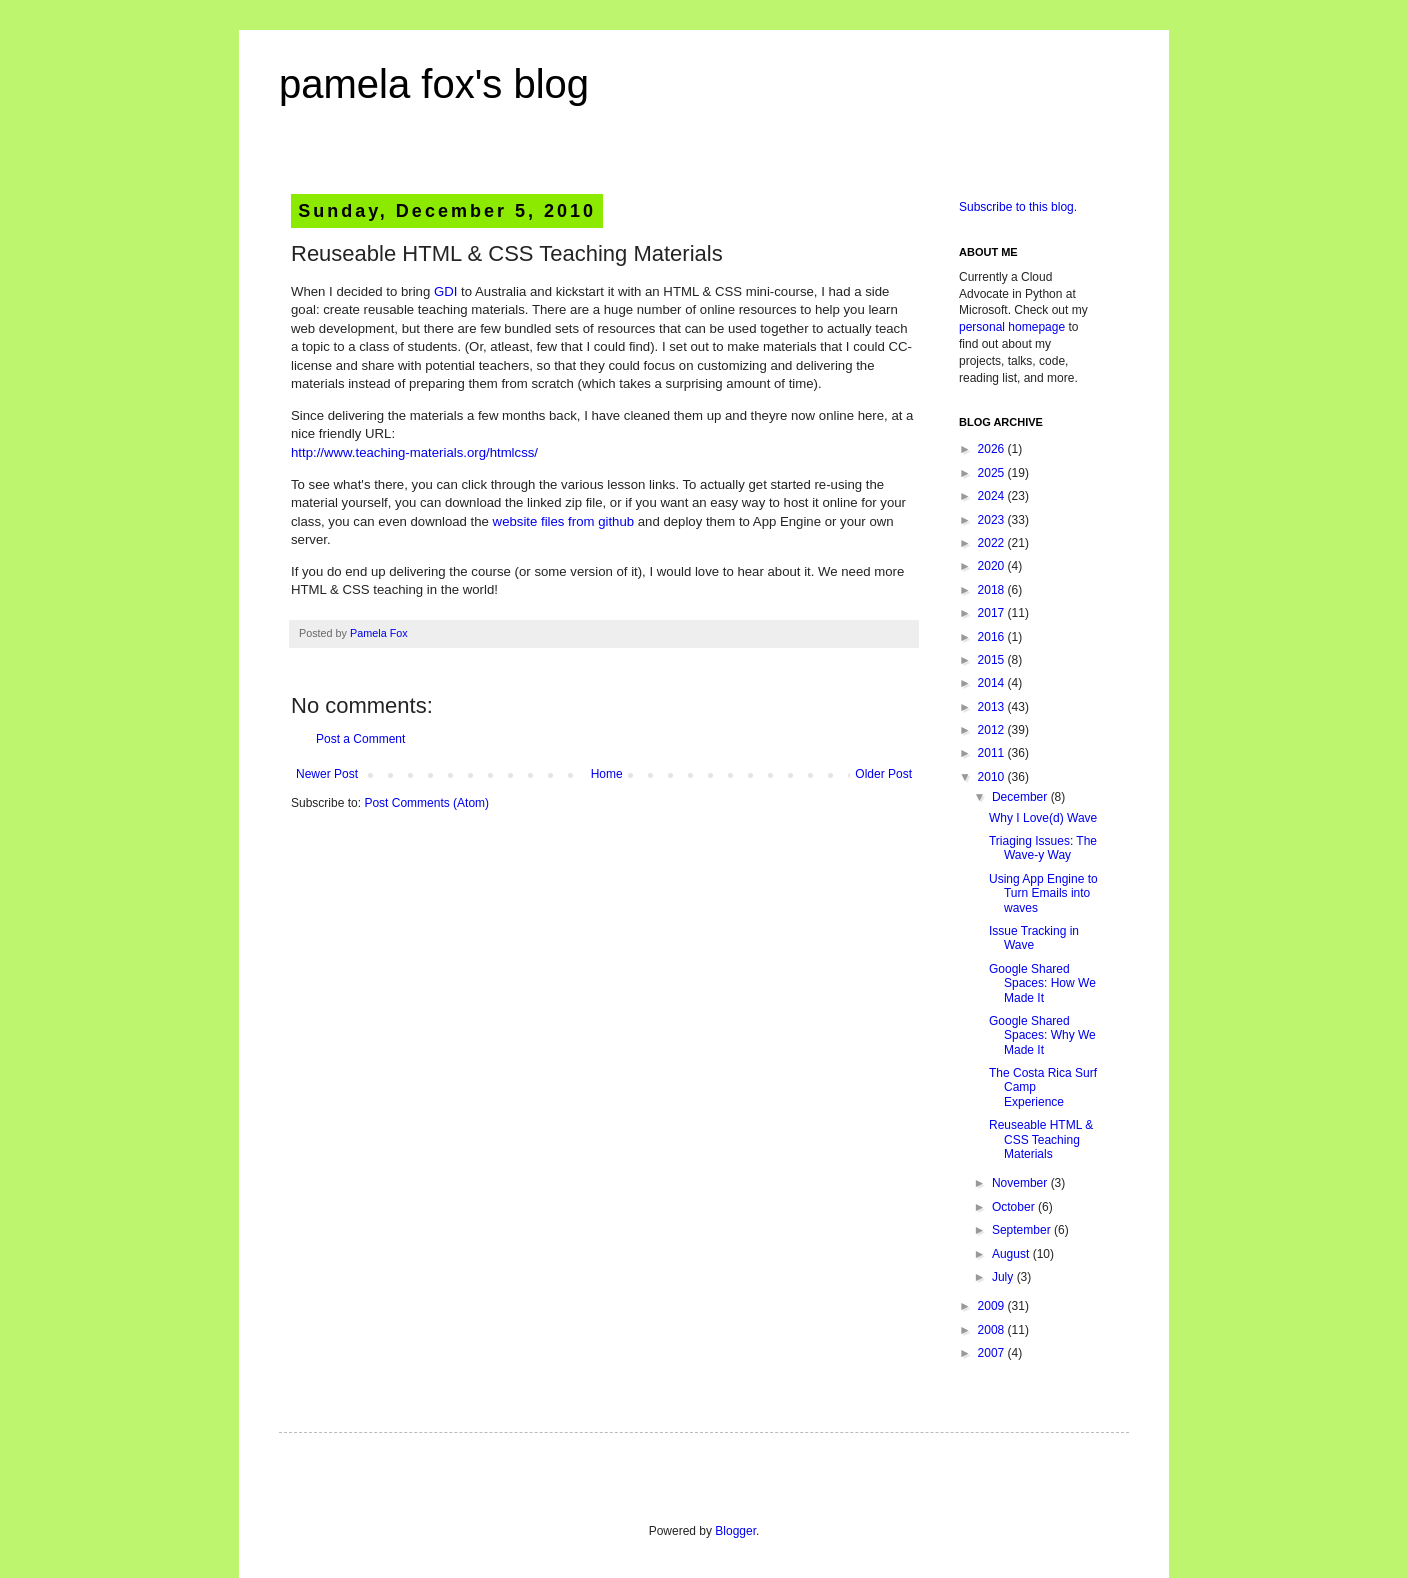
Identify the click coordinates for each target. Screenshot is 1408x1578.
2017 (993, 613)
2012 (993, 730)
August (1012, 1254)
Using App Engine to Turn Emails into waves (1043, 893)
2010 (993, 777)
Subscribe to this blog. (1018, 207)
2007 (993, 1353)
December (1021, 797)
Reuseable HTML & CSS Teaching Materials (1041, 1139)
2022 (993, 543)
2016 (993, 637)
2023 (993, 520)
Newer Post (327, 774)
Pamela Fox (379, 633)
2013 (993, 707)
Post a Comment (360, 739)
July (1004, 1277)
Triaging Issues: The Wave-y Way (1043, 848)
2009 (993, 1306)
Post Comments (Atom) (426, 803)
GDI (445, 291)
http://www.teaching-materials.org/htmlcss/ (414, 452)
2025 (993, 473)
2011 (993, 753)
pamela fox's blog (434, 84)
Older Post (883, 774)
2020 (993, 566)
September (1023, 1230)
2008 (993, 1330)
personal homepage (1012, 327)
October (1015, 1207)
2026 (993, 449)
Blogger (735, 1531)
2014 (993, 683)
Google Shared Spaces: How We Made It (1042, 983)
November (1021, 1183)
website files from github (563, 521)
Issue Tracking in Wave (1034, 938)
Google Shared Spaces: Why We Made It (1042, 1035)
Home (607, 774)
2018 (993, 590)
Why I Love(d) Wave (1043, 818)
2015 (993, 660)
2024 (993, 496)
